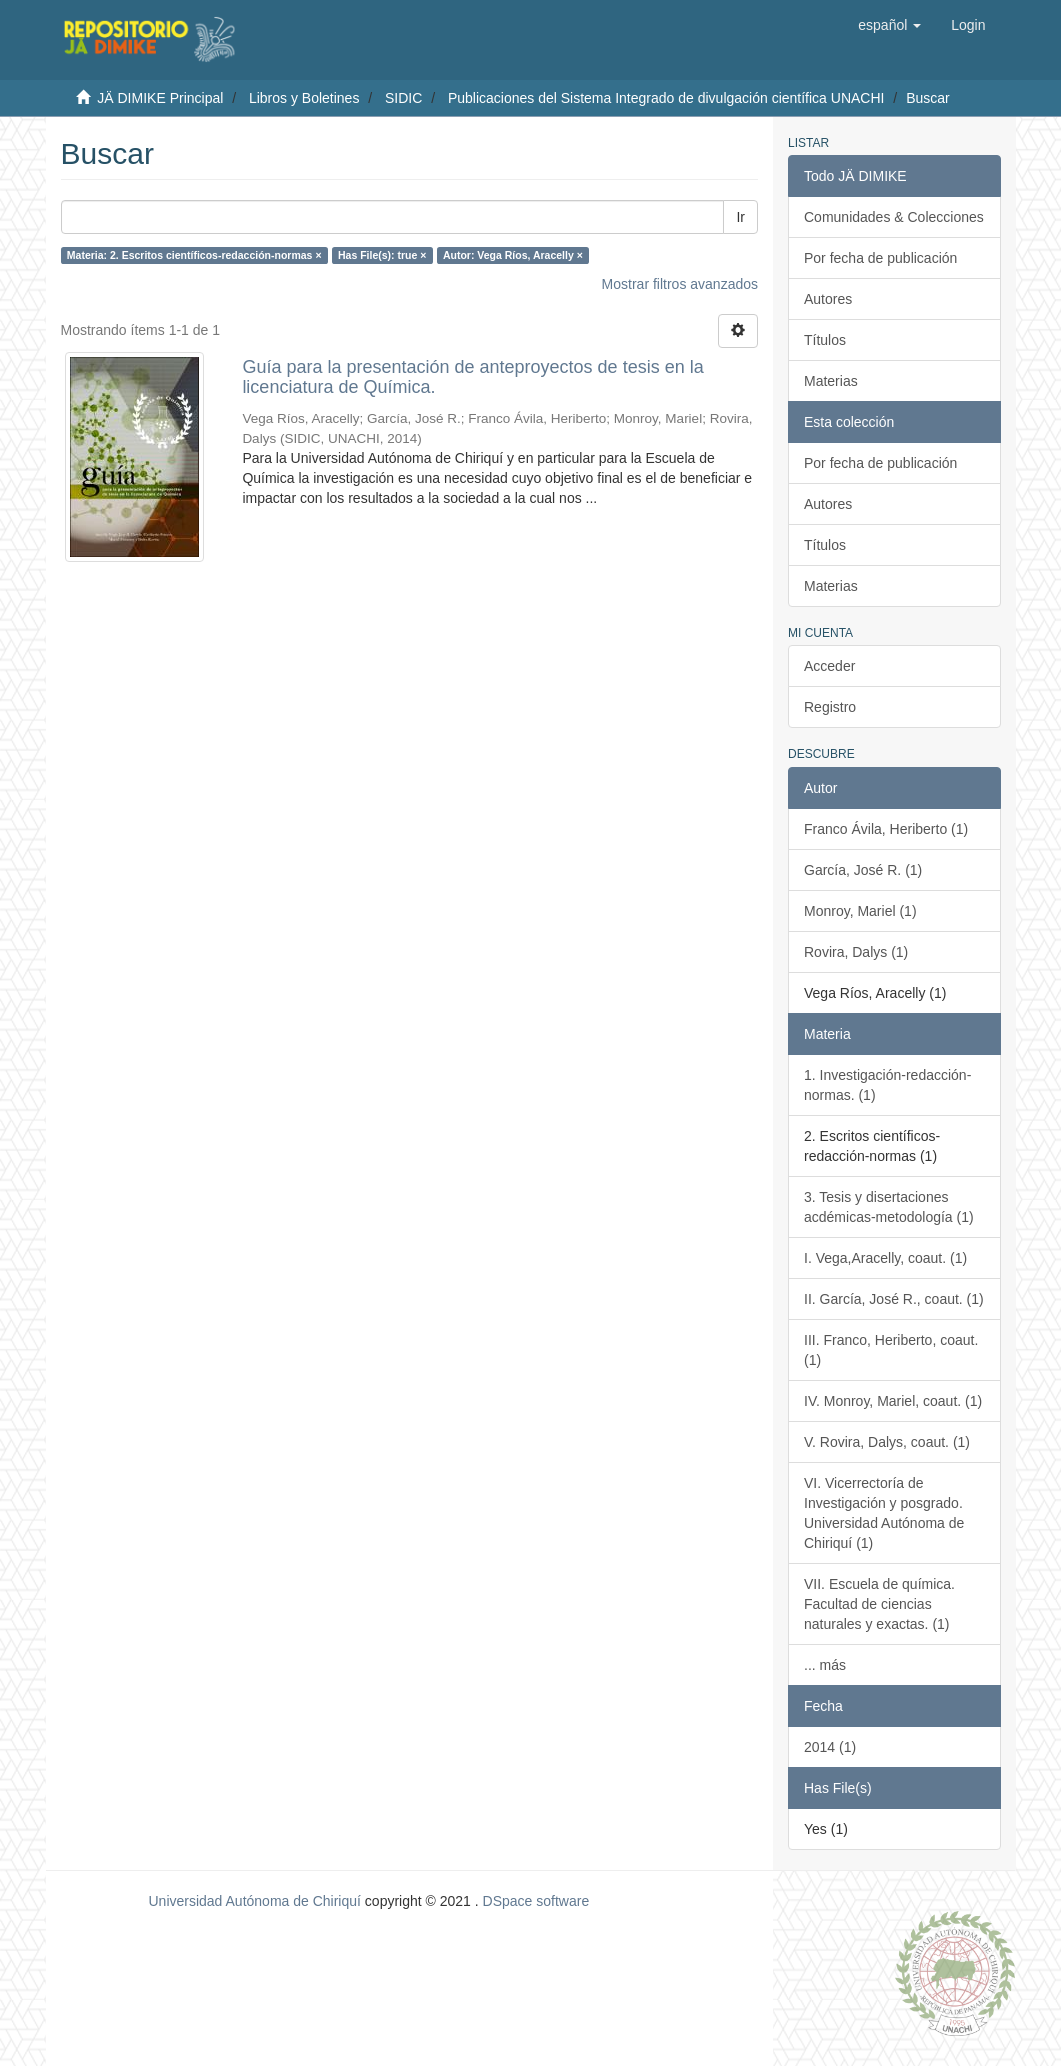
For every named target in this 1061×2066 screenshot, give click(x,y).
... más (825, 1665)
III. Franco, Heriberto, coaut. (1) (891, 1350)
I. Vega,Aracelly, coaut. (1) (885, 1258)
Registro (830, 707)
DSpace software (536, 1901)
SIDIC (403, 98)
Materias (831, 381)
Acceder (829, 666)
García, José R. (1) (863, 870)
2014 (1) (830, 1747)
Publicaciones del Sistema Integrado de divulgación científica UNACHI (666, 98)
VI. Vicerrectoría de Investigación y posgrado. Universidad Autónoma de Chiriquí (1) (884, 1513)
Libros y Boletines (304, 98)
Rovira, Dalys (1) (856, 952)
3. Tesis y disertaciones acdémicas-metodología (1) (889, 1207)
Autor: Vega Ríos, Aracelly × (513, 255)
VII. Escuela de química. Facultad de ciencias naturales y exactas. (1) (879, 1604)
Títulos (825, 340)
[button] (889, 25)
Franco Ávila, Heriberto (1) (886, 829)
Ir (740, 217)
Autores (828, 299)
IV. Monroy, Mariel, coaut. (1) (893, 1401)
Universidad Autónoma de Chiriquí (254, 1901)
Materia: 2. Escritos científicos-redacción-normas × (194, 255)
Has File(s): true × (382, 255)
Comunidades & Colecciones (894, 217)
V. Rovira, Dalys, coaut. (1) (887, 1442)
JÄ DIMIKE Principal (160, 98)
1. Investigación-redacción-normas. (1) (887, 1085)
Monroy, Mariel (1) (860, 911)
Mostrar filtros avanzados (680, 284)
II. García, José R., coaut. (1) (894, 1299)
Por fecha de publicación (880, 258)
